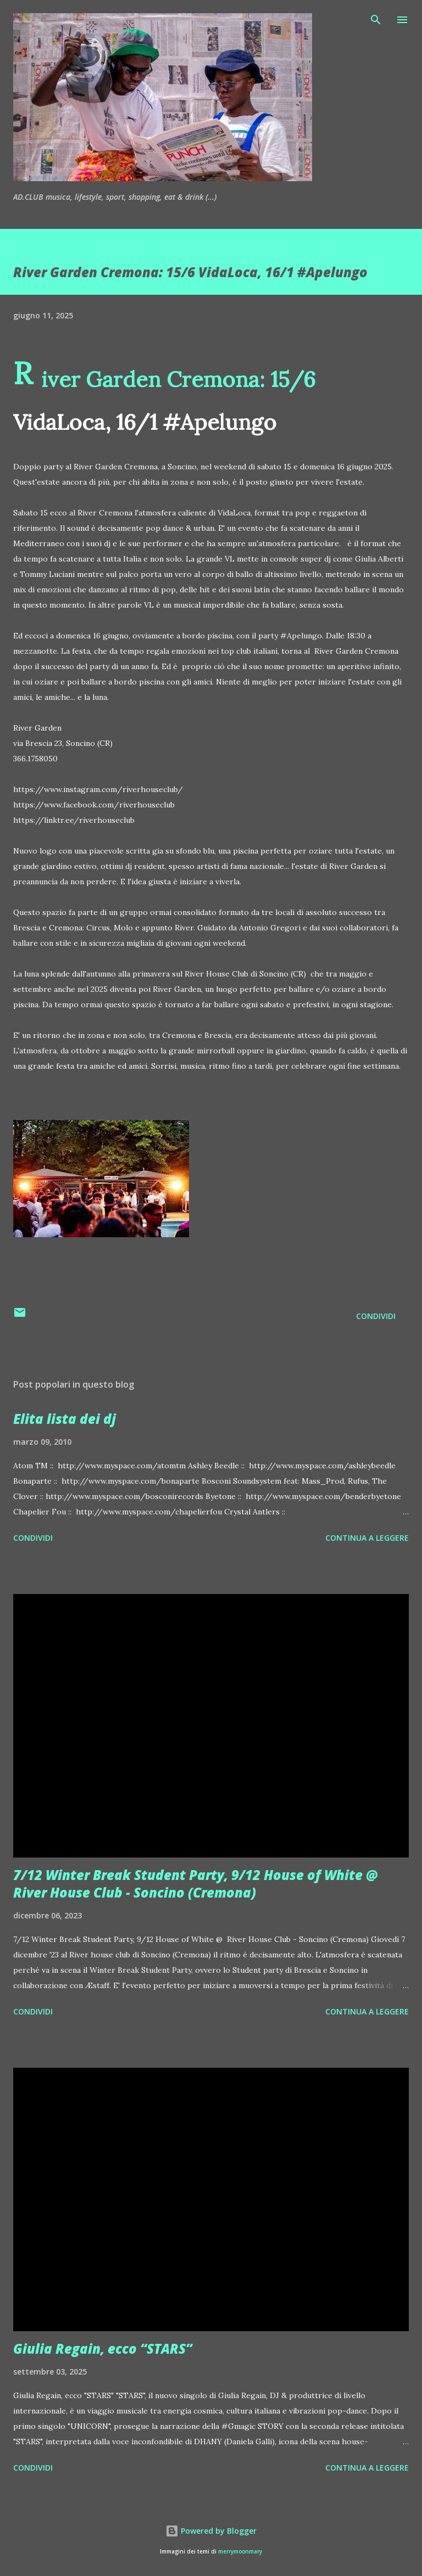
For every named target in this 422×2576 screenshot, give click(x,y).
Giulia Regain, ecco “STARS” (102, 2348)
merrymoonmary (240, 2551)
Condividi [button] (376, 1316)
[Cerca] (375, 19)
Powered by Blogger (211, 2531)
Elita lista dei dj (64, 1419)
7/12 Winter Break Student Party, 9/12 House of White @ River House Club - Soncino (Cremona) (195, 1883)
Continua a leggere (367, 1538)
